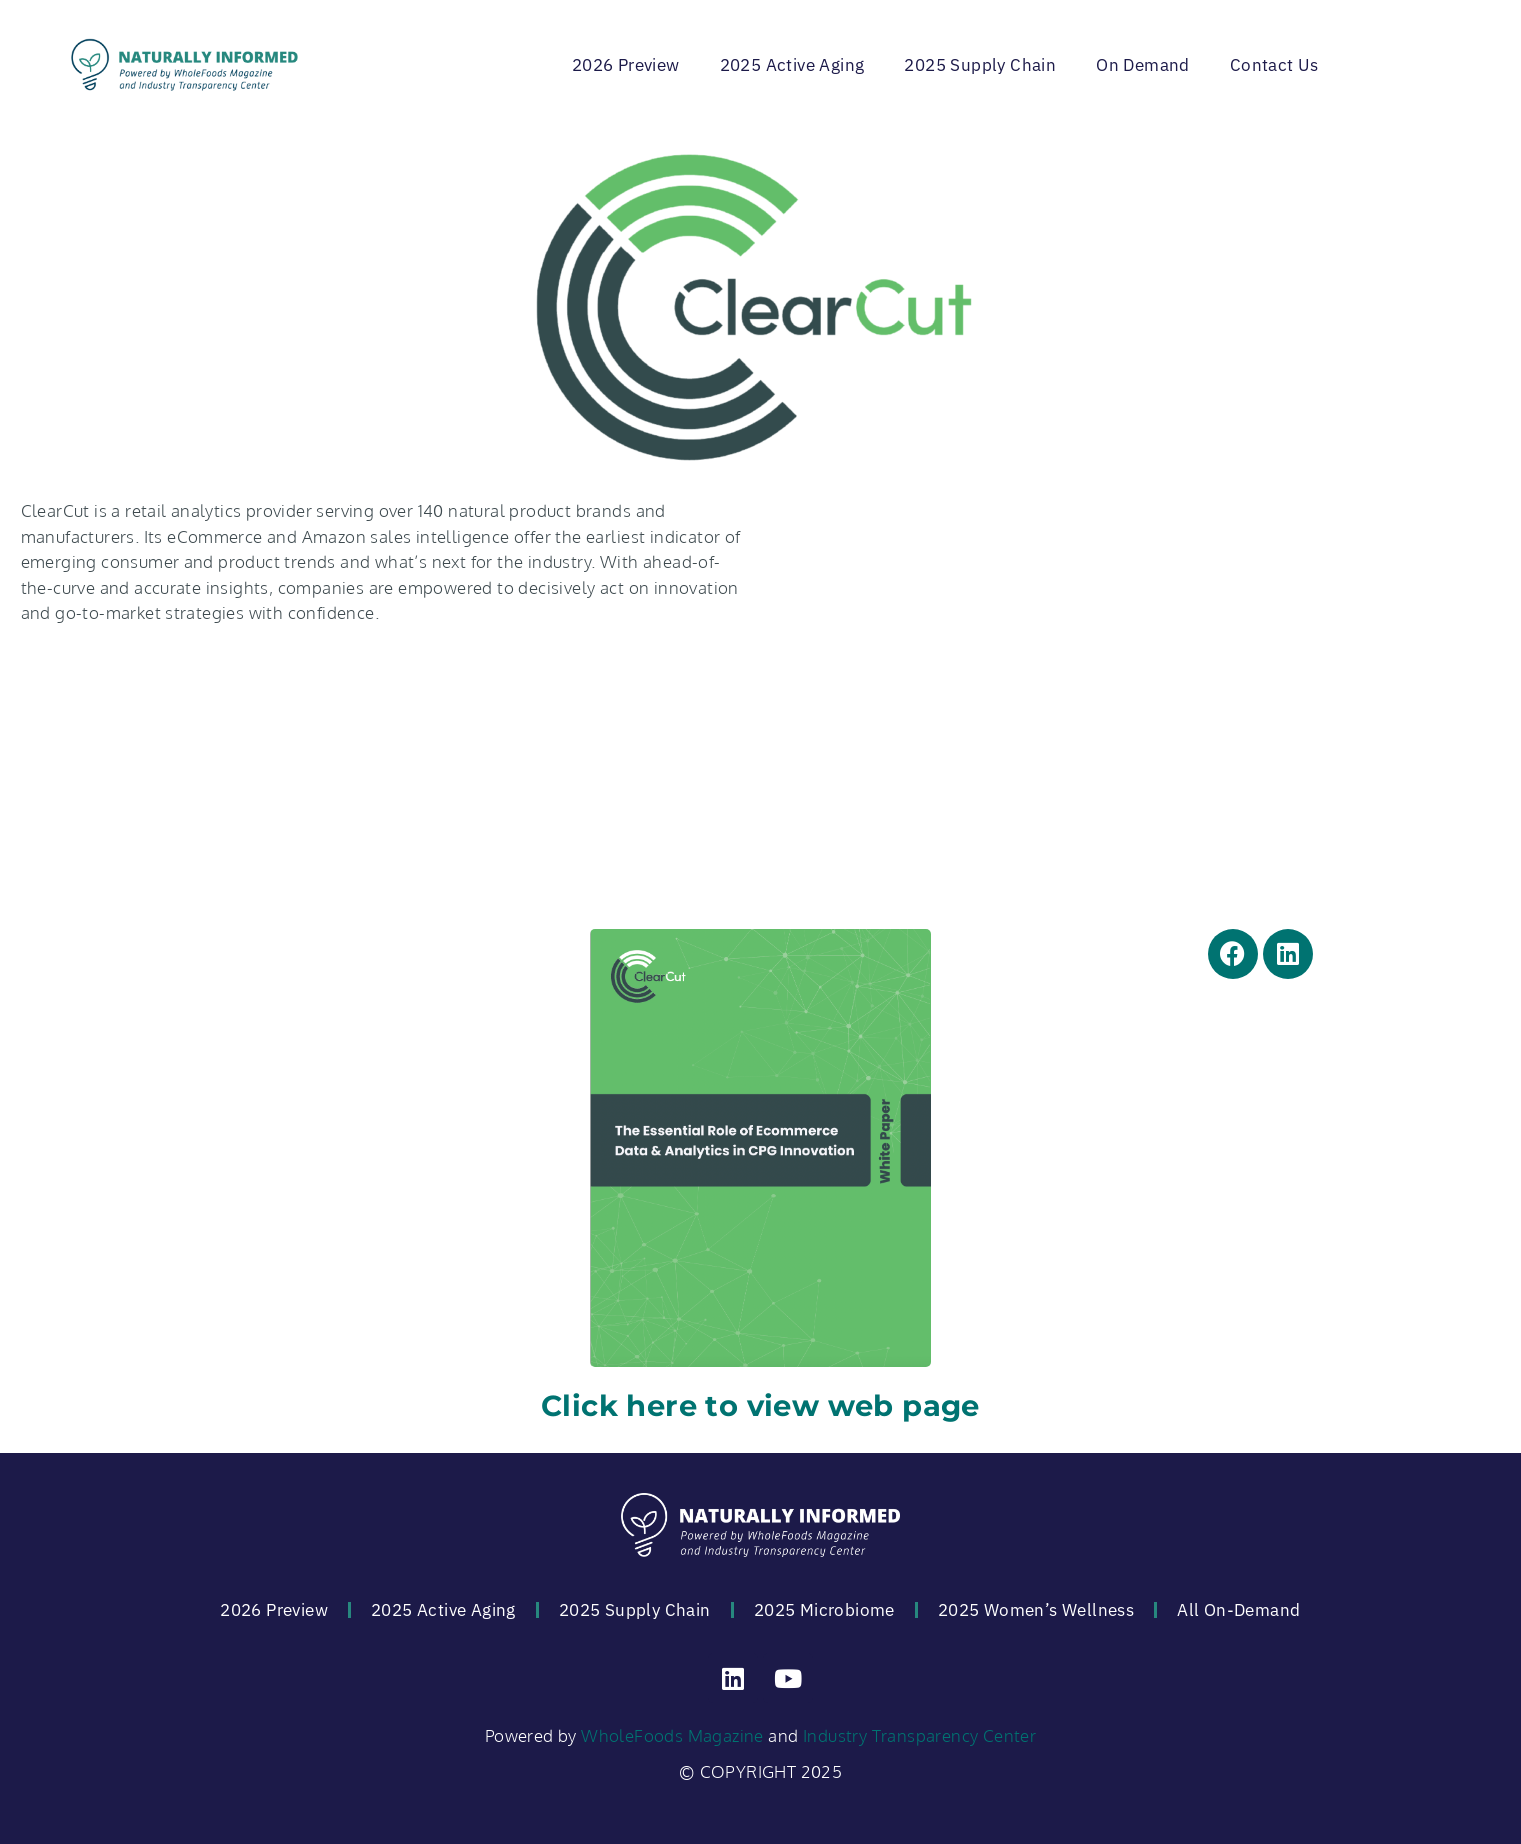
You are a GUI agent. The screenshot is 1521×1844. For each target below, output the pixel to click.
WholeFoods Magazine (672, 1735)
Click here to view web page (760, 1405)
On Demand (1143, 65)
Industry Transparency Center (919, 1735)
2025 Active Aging (792, 65)
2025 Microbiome (824, 1610)
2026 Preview (626, 65)
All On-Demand (1238, 1610)
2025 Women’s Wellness (1036, 1610)
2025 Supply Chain (980, 65)
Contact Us (1274, 65)
